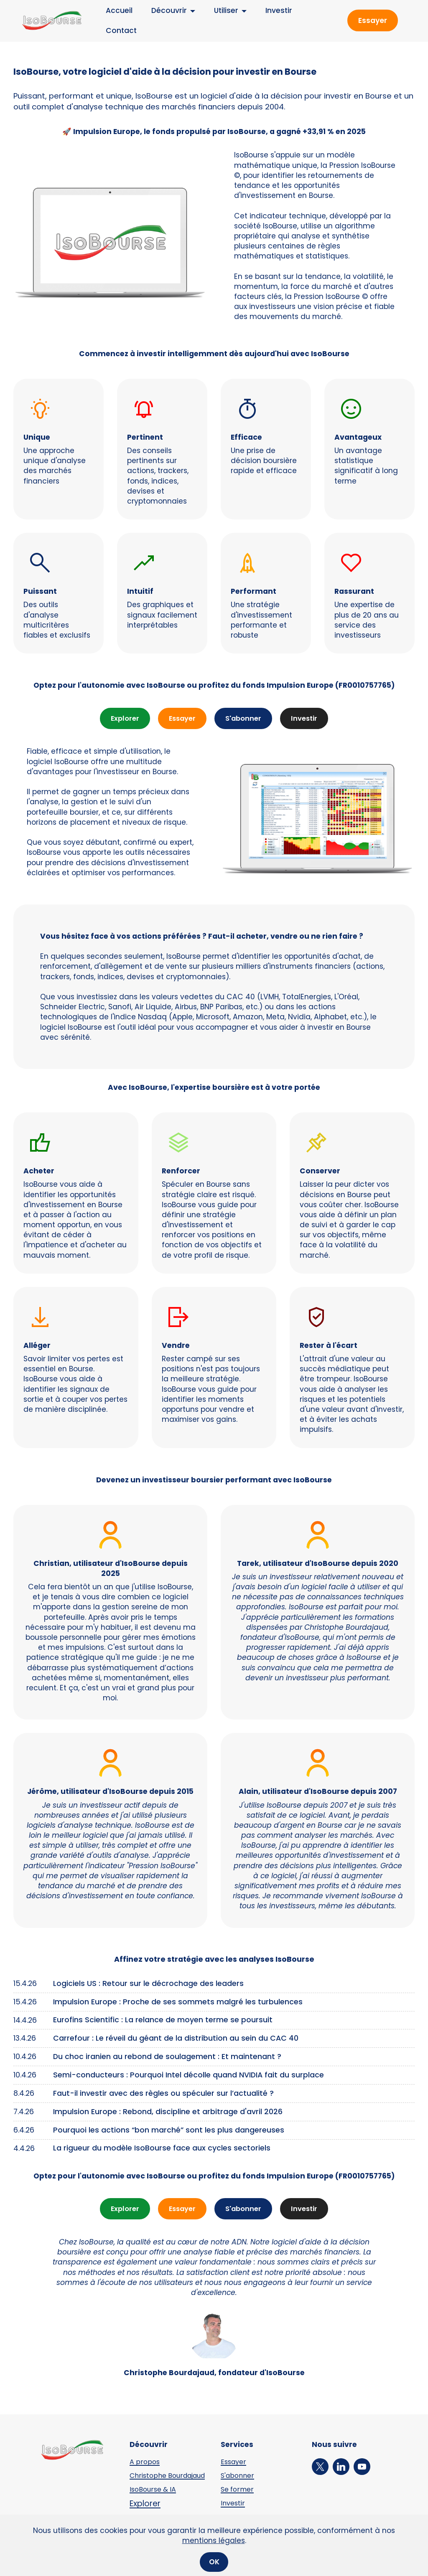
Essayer (372, 20)
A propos (145, 2462)
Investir (270, 10)
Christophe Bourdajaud (151, 2479)
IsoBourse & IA (155, 2497)
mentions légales (213, 2557)
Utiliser (218, 10)
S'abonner (244, 719)
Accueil (111, 10)
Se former (238, 2490)
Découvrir (161, 10)
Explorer (122, 719)
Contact (113, 30)
